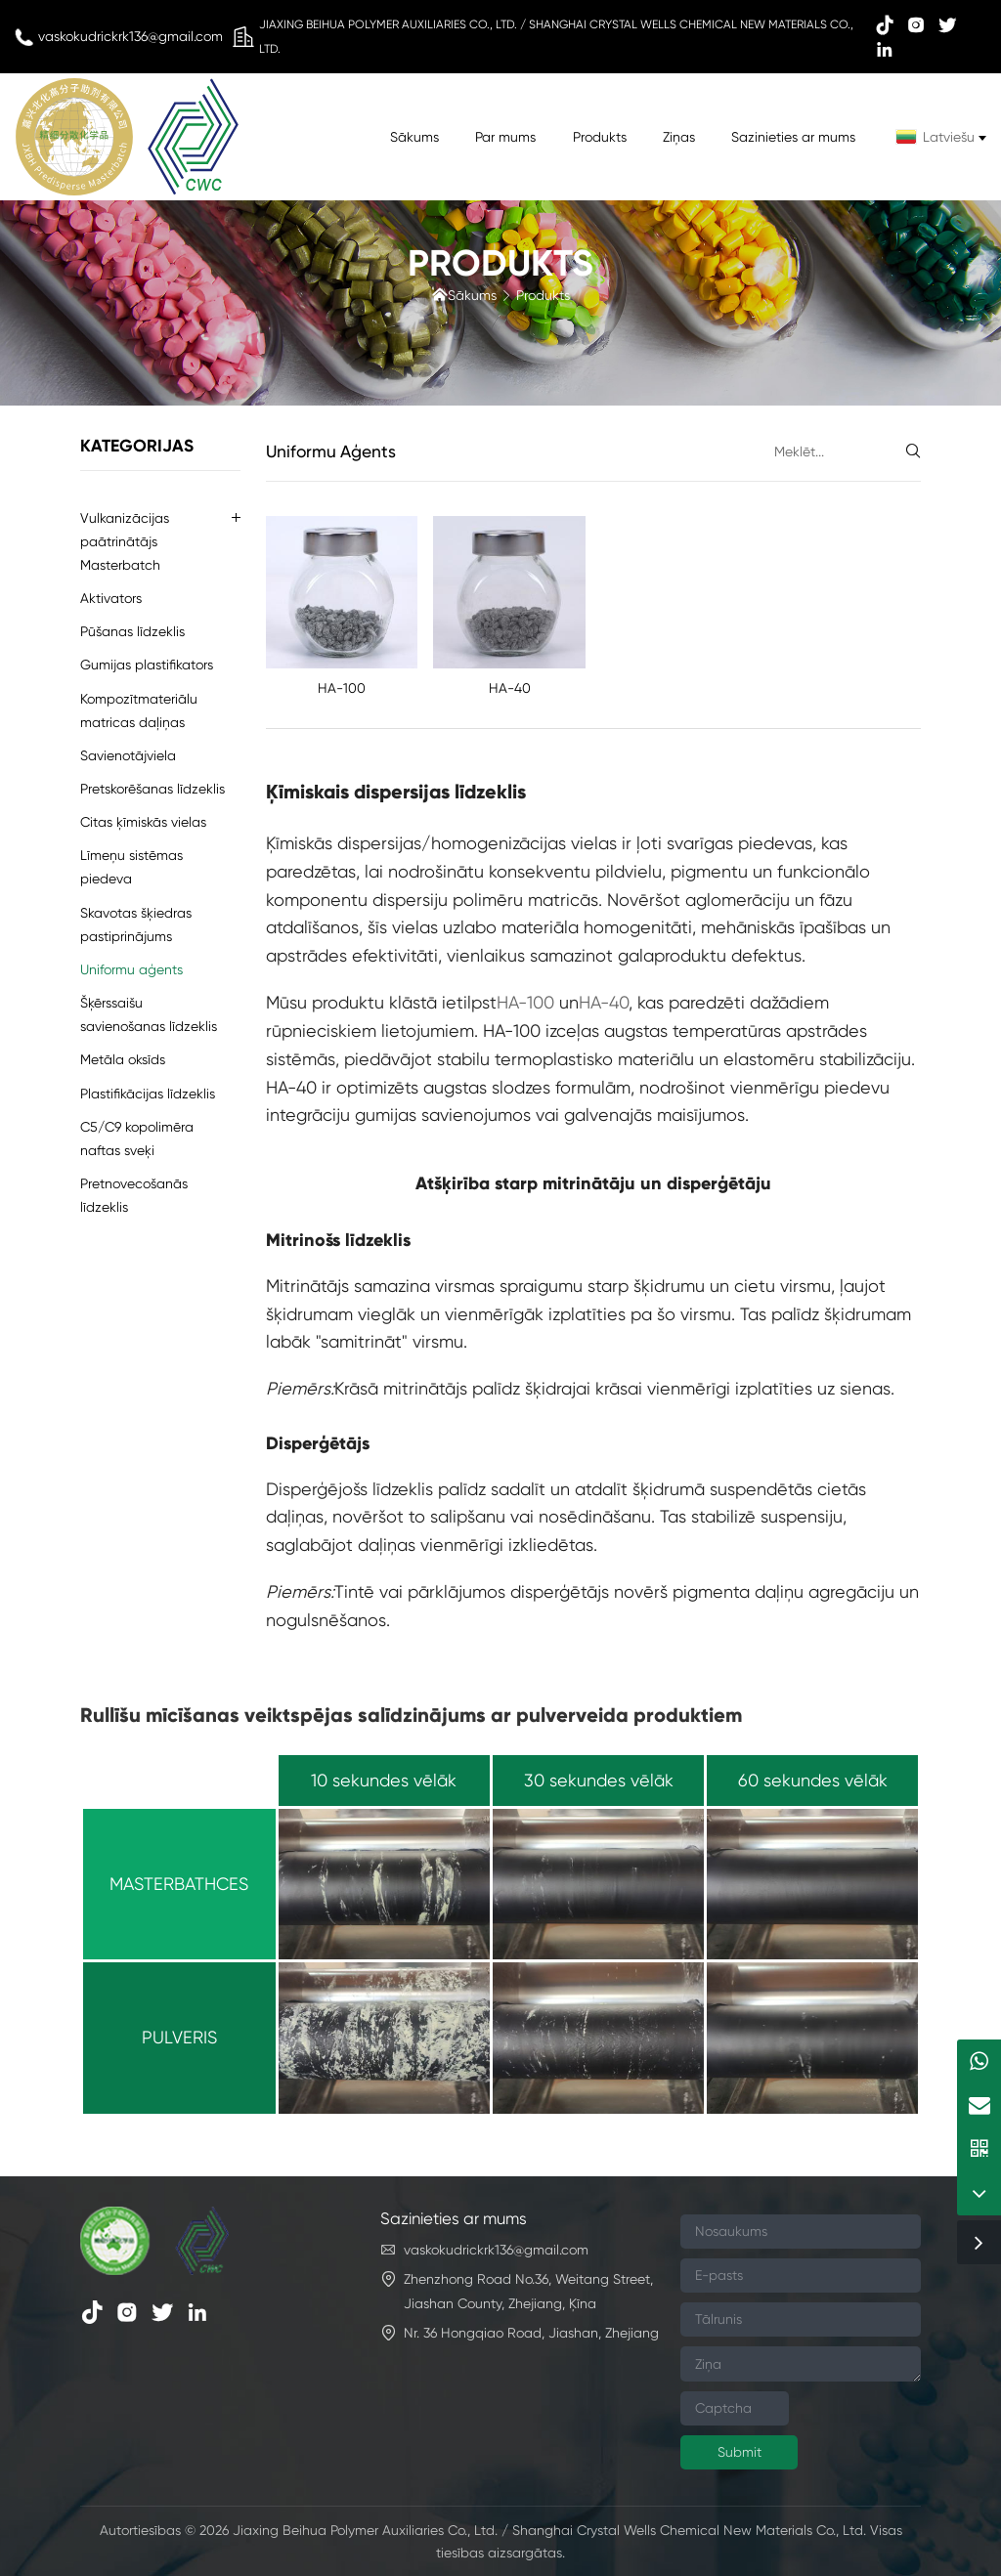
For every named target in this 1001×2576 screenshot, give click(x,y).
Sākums (414, 137)
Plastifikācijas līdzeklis (147, 1093)
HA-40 (510, 688)
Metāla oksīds (122, 1059)
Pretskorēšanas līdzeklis (152, 788)
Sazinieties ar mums (793, 137)
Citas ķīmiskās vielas (143, 822)
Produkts (600, 137)
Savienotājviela (128, 755)
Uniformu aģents (131, 969)
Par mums (505, 137)
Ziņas (679, 137)
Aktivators (111, 598)
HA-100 (342, 688)
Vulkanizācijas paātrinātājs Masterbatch (124, 541)
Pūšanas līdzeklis (132, 631)
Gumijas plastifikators (146, 664)
